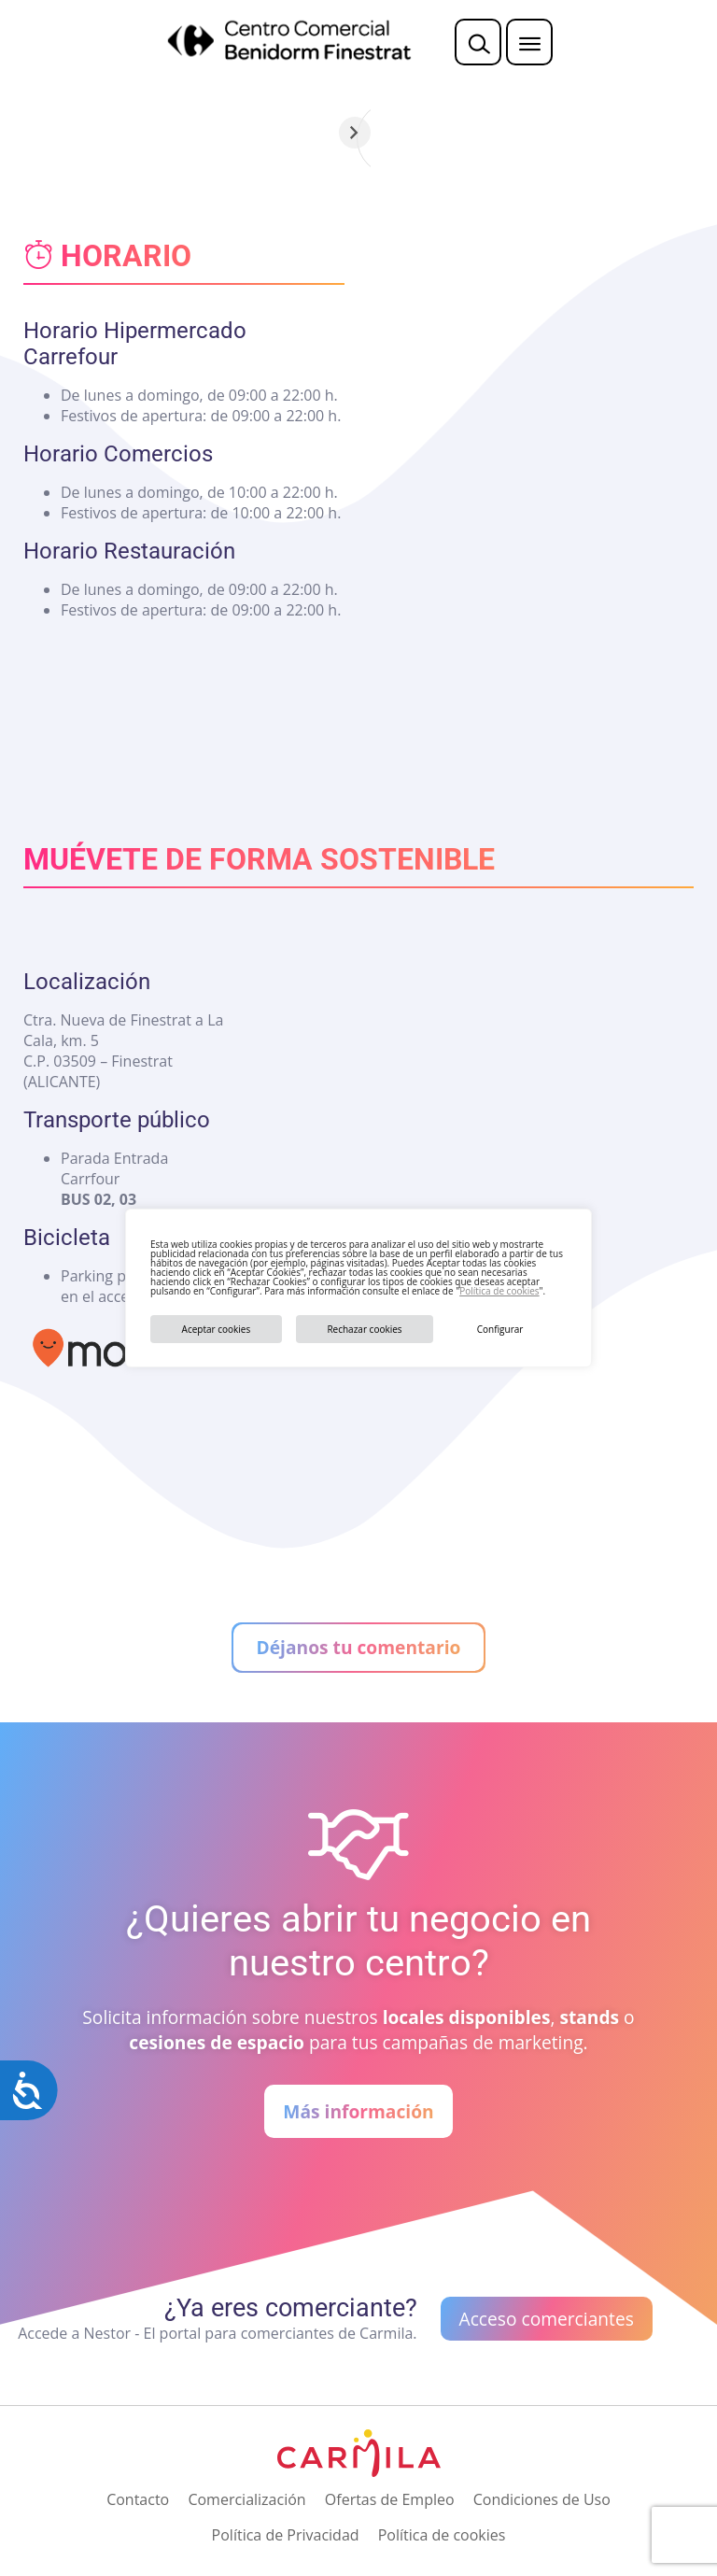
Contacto (137, 2499)
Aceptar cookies (216, 1329)
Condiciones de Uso (542, 2499)
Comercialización (246, 2499)
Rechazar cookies (364, 1329)
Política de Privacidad (285, 2535)
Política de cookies (499, 1290)
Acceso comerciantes (546, 2318)
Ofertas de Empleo (390, 2499)
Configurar (500, 1329)
